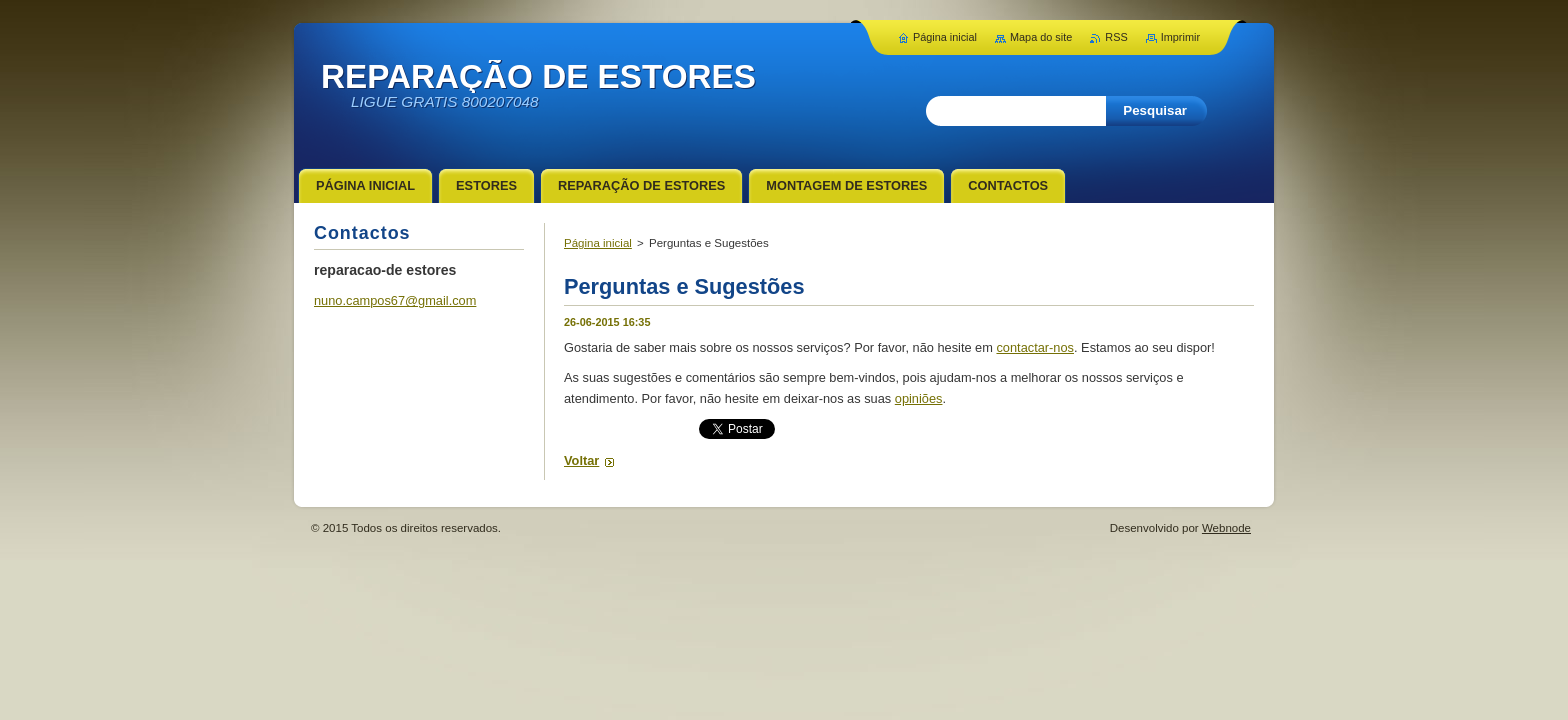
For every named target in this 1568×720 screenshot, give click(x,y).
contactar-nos (1035, 347)
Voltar (581, 460)
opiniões (919, 398)
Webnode (1226, 528)
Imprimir (1180, 37)
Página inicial (598, 243)
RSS (1116, 37)
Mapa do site (1041, 37)
